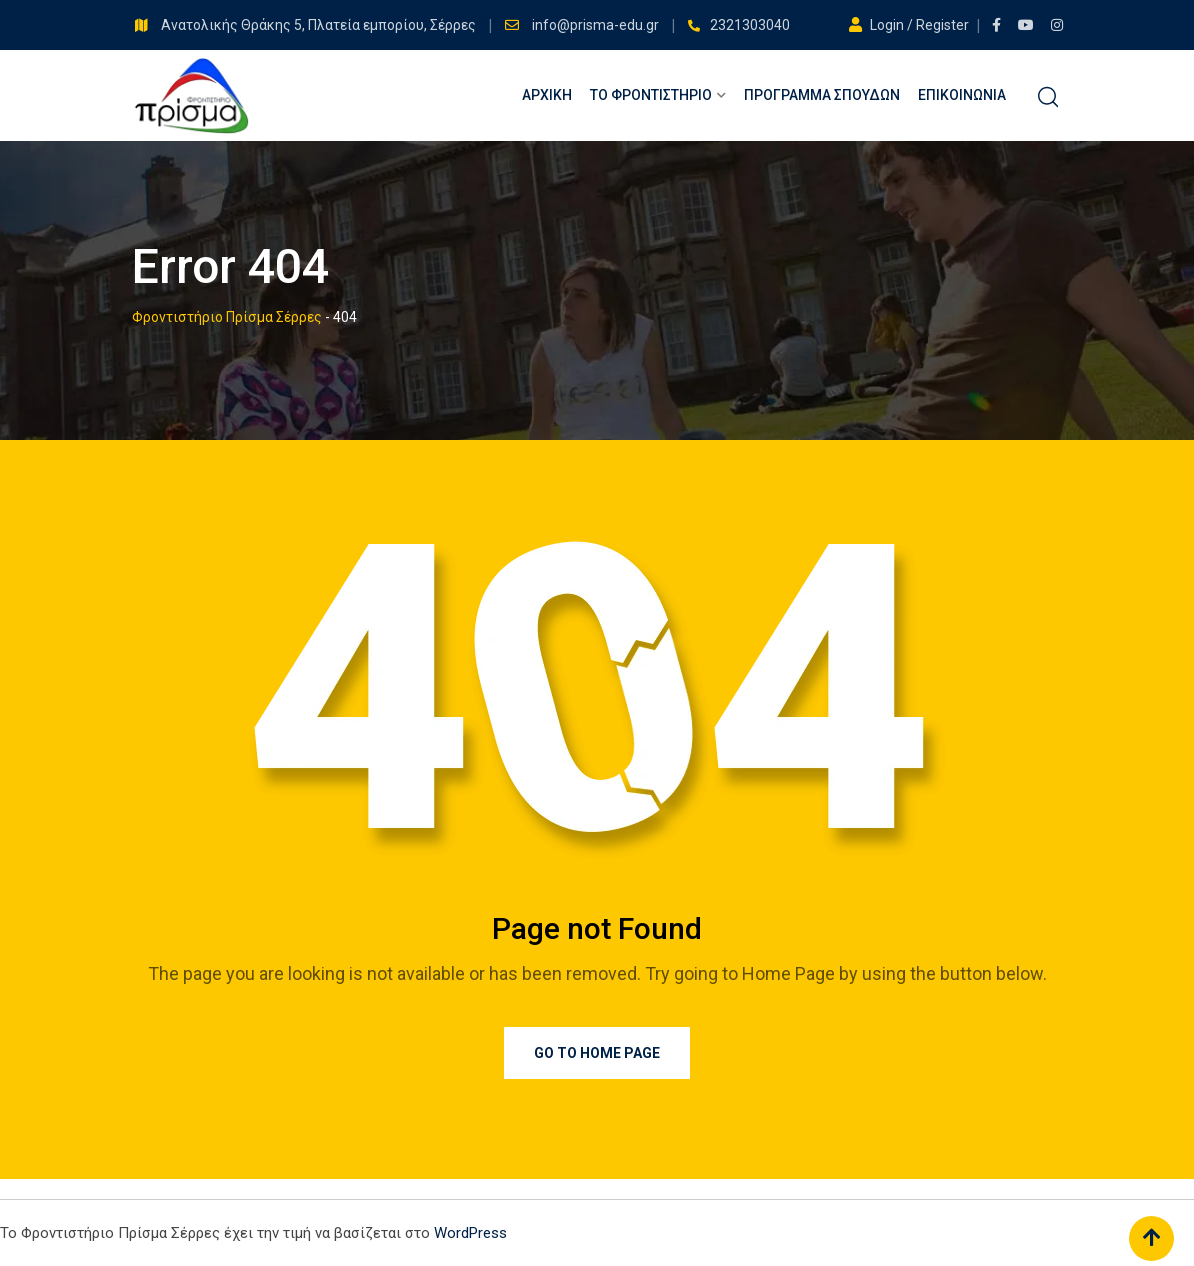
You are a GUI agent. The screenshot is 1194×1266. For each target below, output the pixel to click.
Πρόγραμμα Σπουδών (822, 95)
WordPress (470, 1233)
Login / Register (910, 25)
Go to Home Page (597, 1053)
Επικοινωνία (962, 95)
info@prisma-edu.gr (597, 25)
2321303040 (750, 25)
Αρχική (547, 95)
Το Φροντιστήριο (651, 95)
